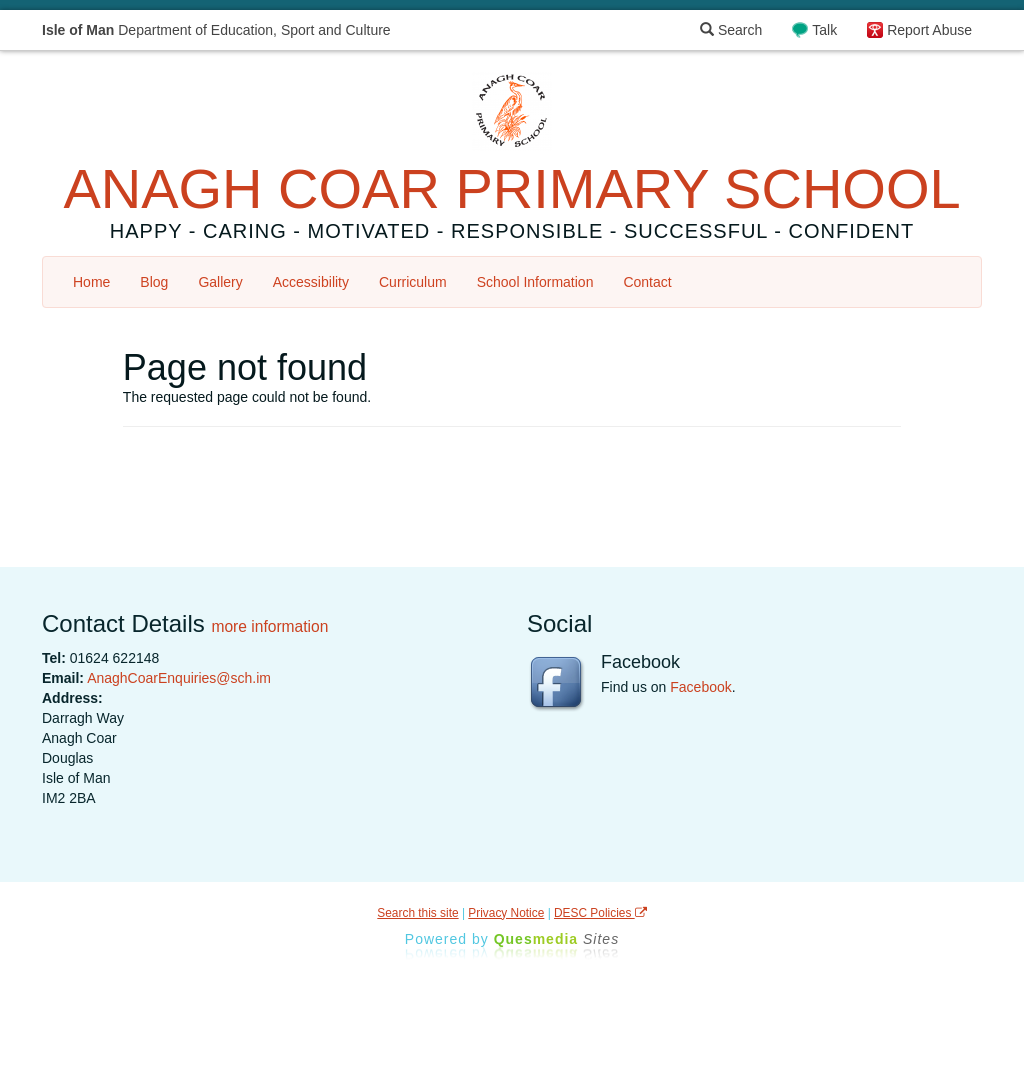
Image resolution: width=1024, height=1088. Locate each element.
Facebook (700, 687)
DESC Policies (600, 913)
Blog (154, 282)
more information (269, 626)
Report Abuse (929, 30)
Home (91, 282)
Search (731, 30)
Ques (557, 939)
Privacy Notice (506, 913)
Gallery (220, 282)
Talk (824, 30)
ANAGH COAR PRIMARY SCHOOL (511, 188)
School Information (535, 282)
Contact (647, 282)
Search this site (417, 913)
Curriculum (413, 282)
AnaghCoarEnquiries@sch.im (179, 678)
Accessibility (311, 282)
